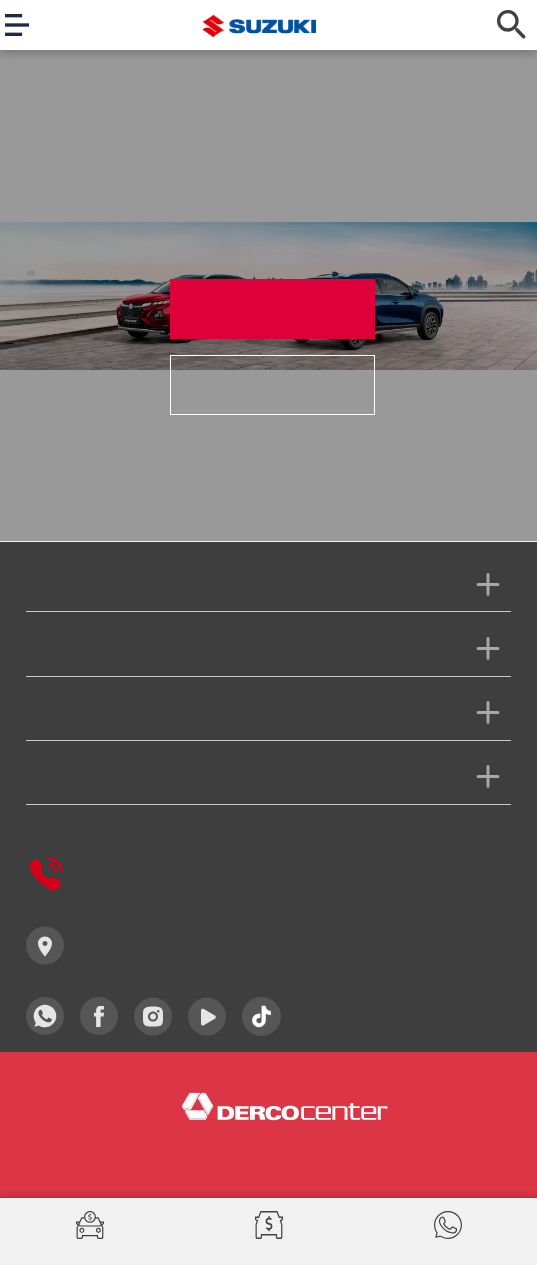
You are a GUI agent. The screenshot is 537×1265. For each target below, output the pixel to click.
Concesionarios (106, 945)
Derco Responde (110, 874)
